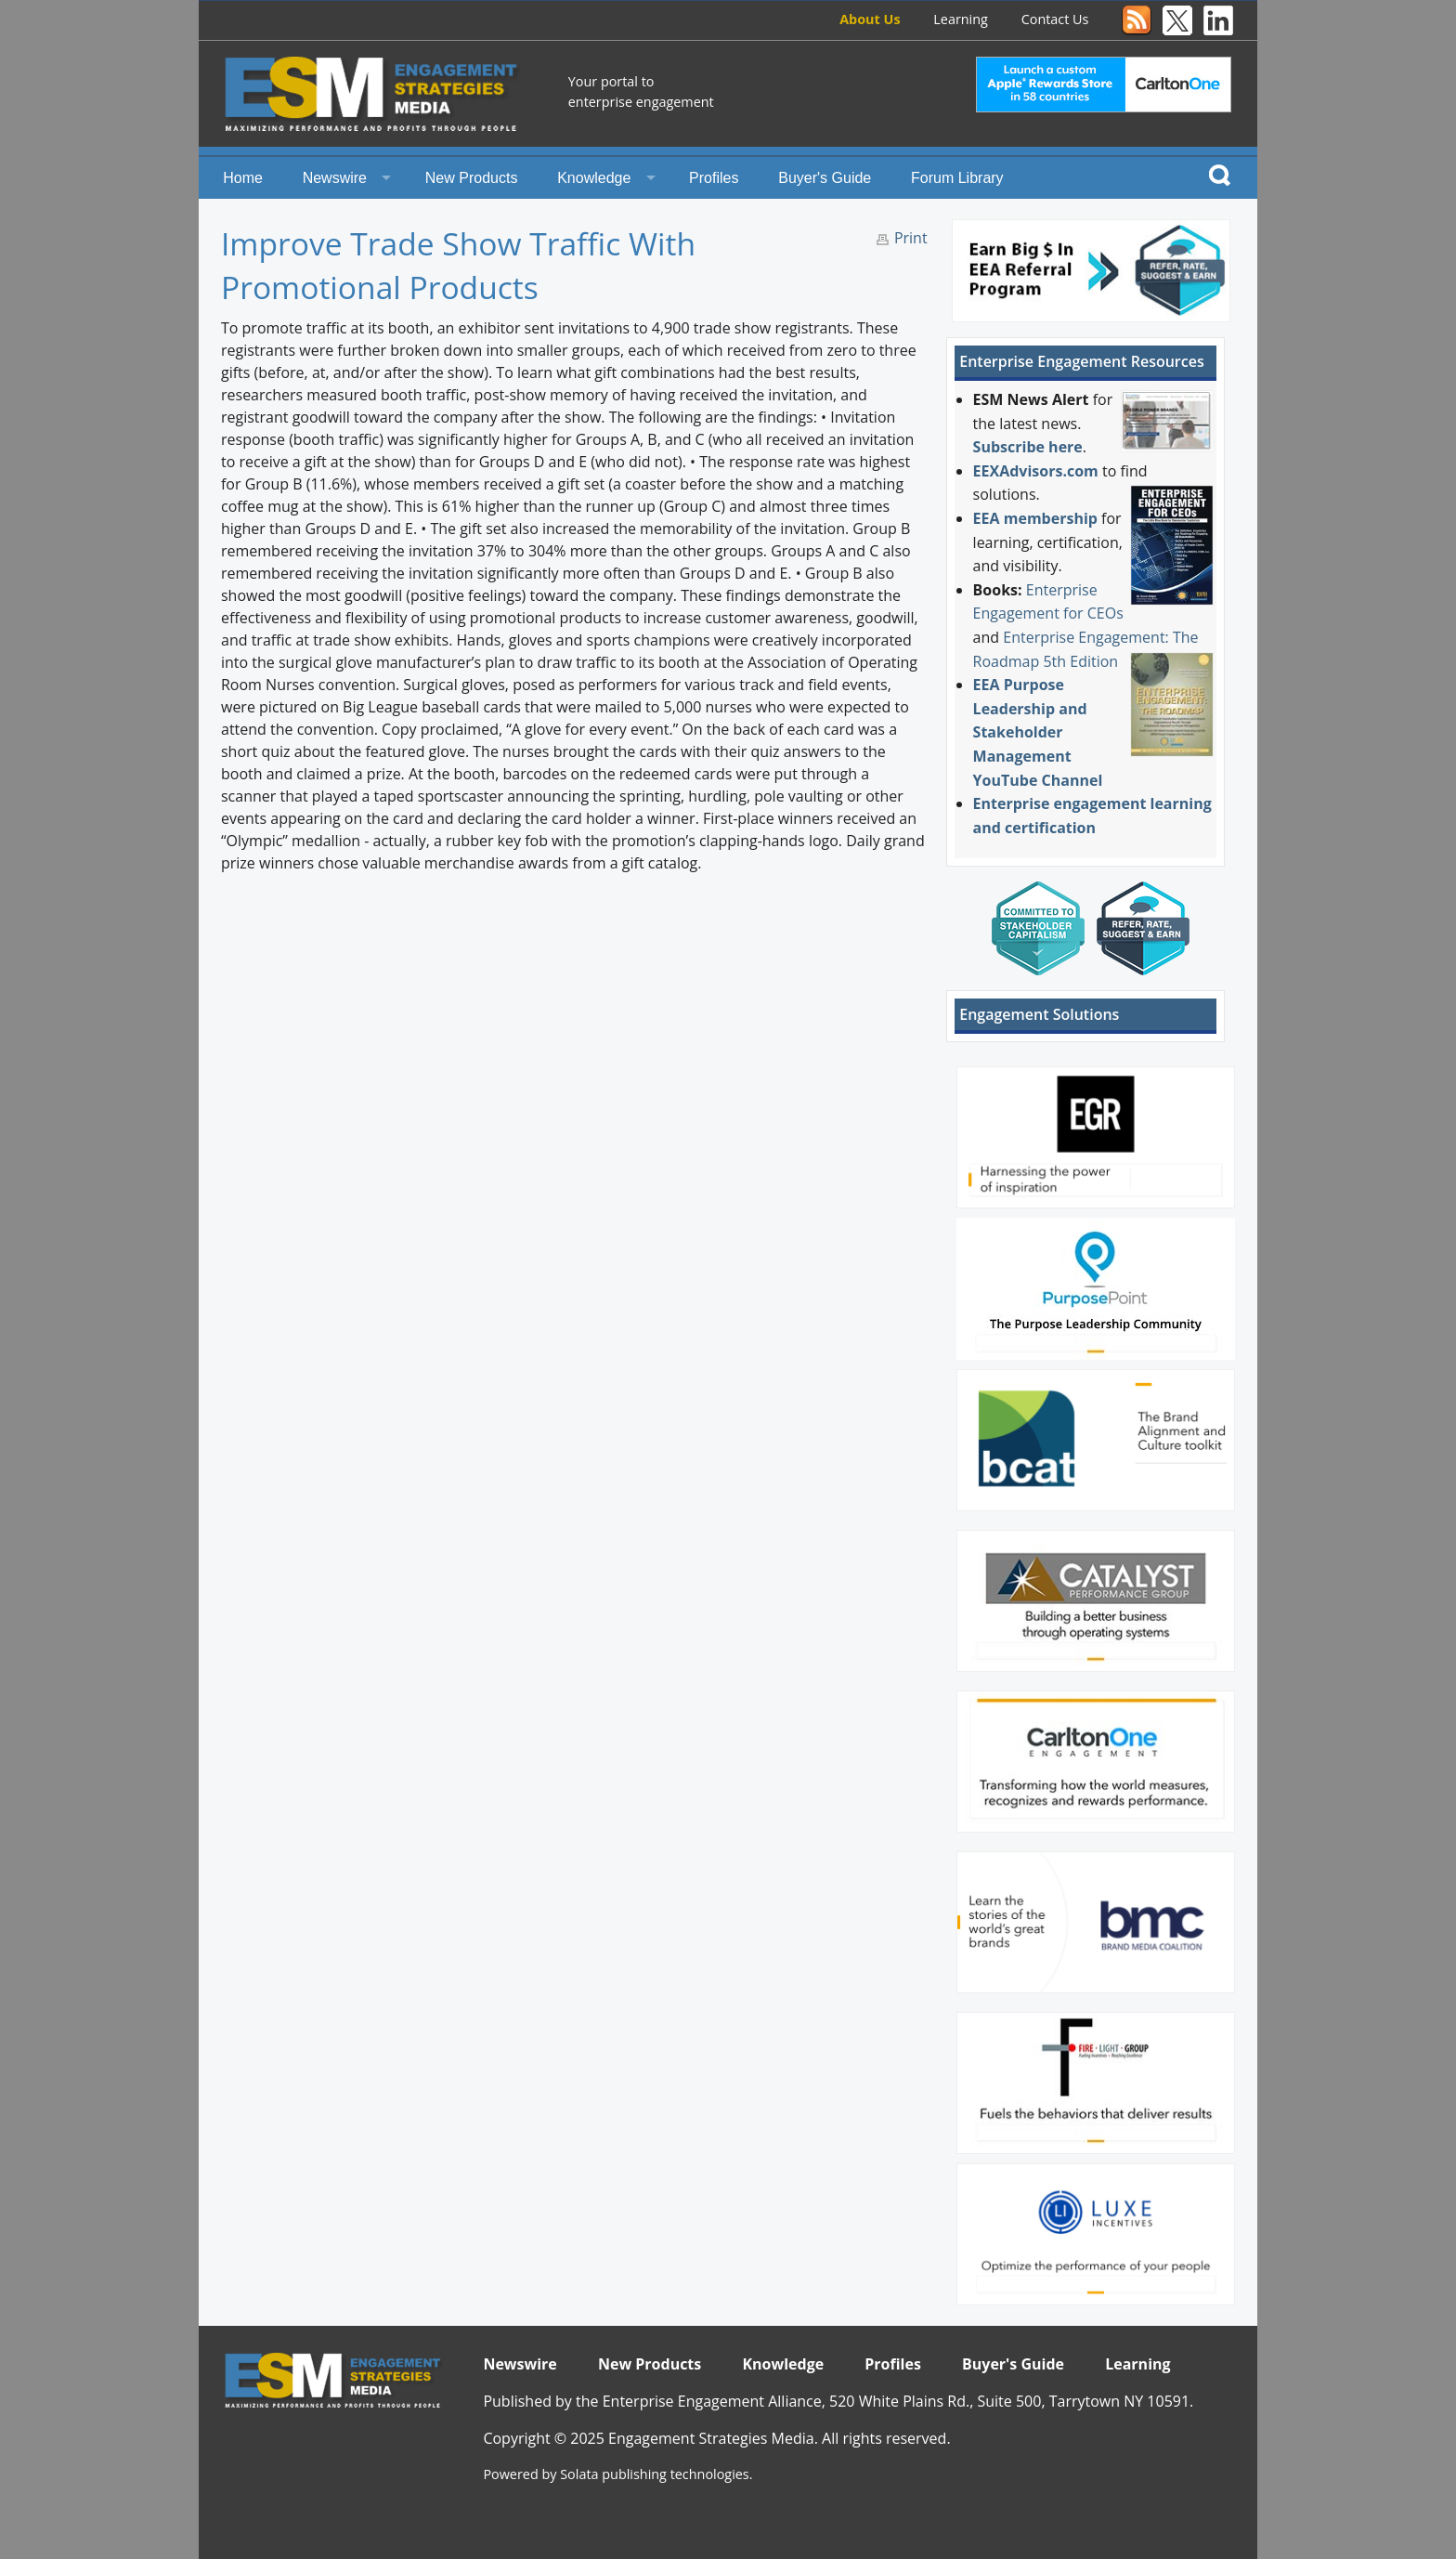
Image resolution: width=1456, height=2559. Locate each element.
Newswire (335, 178)
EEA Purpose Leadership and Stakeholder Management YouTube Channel (1038, 732)
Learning (960, 19)
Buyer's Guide (824, 178)
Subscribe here (1028, 447)
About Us (869, 19)
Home (243, 178)
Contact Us (1055, 19)
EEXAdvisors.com (1035, 471)
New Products (471, 178)
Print (911, 238)
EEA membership (1035, 518)
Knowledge (593, 178)
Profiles (713, 178)
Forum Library (957, 178)
